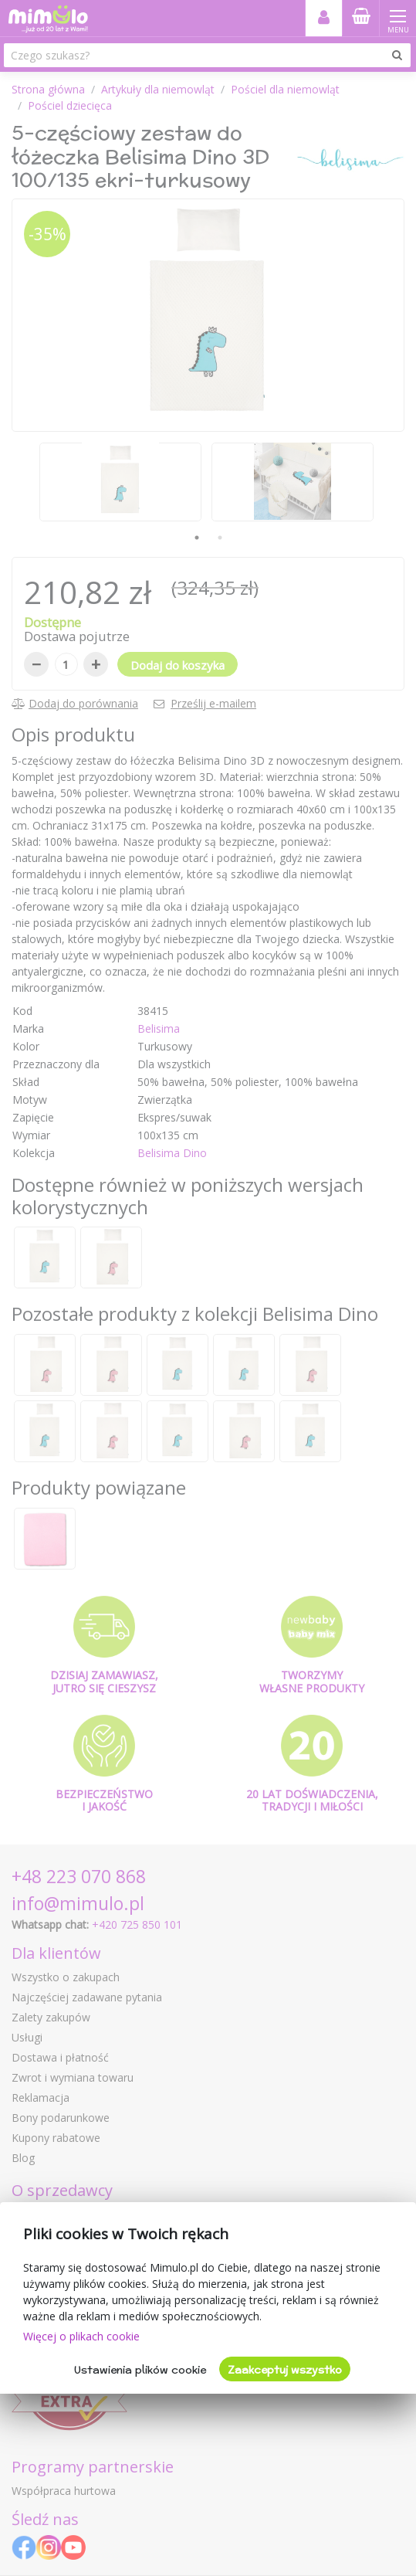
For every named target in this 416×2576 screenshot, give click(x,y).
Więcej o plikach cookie (81, 2336)
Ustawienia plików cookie (140, 2369)
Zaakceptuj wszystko (285, 2369)
